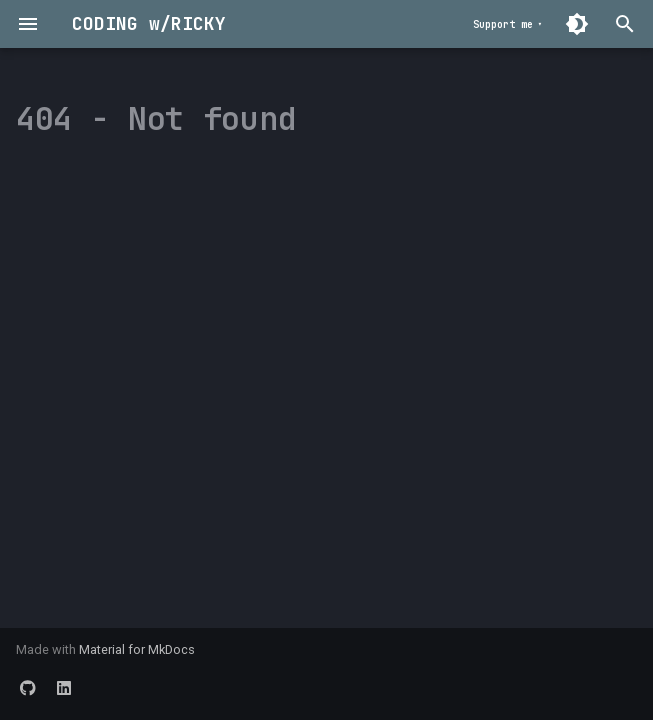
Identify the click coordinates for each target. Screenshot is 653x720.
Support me (503, 24)
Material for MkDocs (137, 649)
